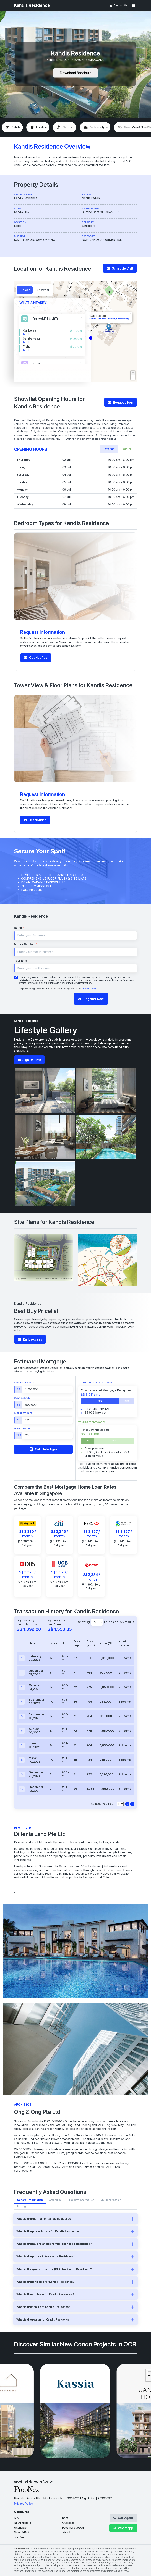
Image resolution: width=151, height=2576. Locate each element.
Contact (118, 5)
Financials (20, 2527)
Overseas (68, 2523)
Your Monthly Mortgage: (95, 1382)
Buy (16, 2518)
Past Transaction (73, 2527)
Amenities (55, 2200)
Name (19, 927)
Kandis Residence (26, 1021)
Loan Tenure (22, 1428)
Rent (65, 2518)
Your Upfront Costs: (92, 1422)
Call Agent (123, 2518)
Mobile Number (25, 944)
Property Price (24, 1382)
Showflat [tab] (43, 290)
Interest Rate (23, 1413)
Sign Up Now (29, 1060)
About (66, 2532)
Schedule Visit (120, 268)
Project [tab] (25, 290)
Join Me (19, 2537)
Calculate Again (43, 1449)
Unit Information (110, 2200)
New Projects (22, 2523)
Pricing (21, 2206)
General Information (30, 2200)
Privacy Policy (89, 988)
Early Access (30, 1339)
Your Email (22, 960)
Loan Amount (23, 1398)
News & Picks (22, 2532)
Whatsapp (123, 2528)
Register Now (91, 999)
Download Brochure (75, 73)
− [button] (133, 377)
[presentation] (41, 1000)
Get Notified (35, 657)
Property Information (81, 2200)
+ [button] (133, 373)
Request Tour (120, 402)
